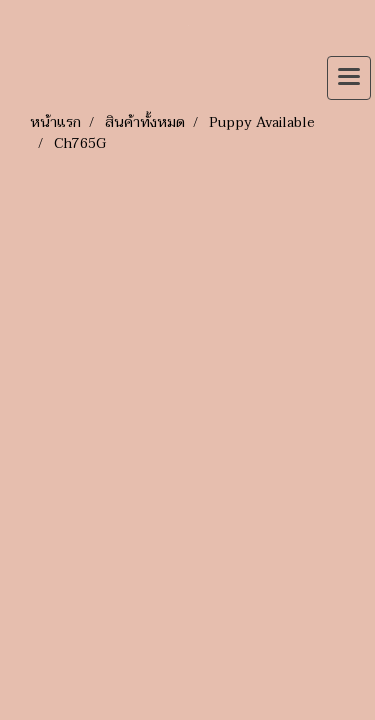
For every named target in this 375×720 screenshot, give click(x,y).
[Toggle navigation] (349, 78)
